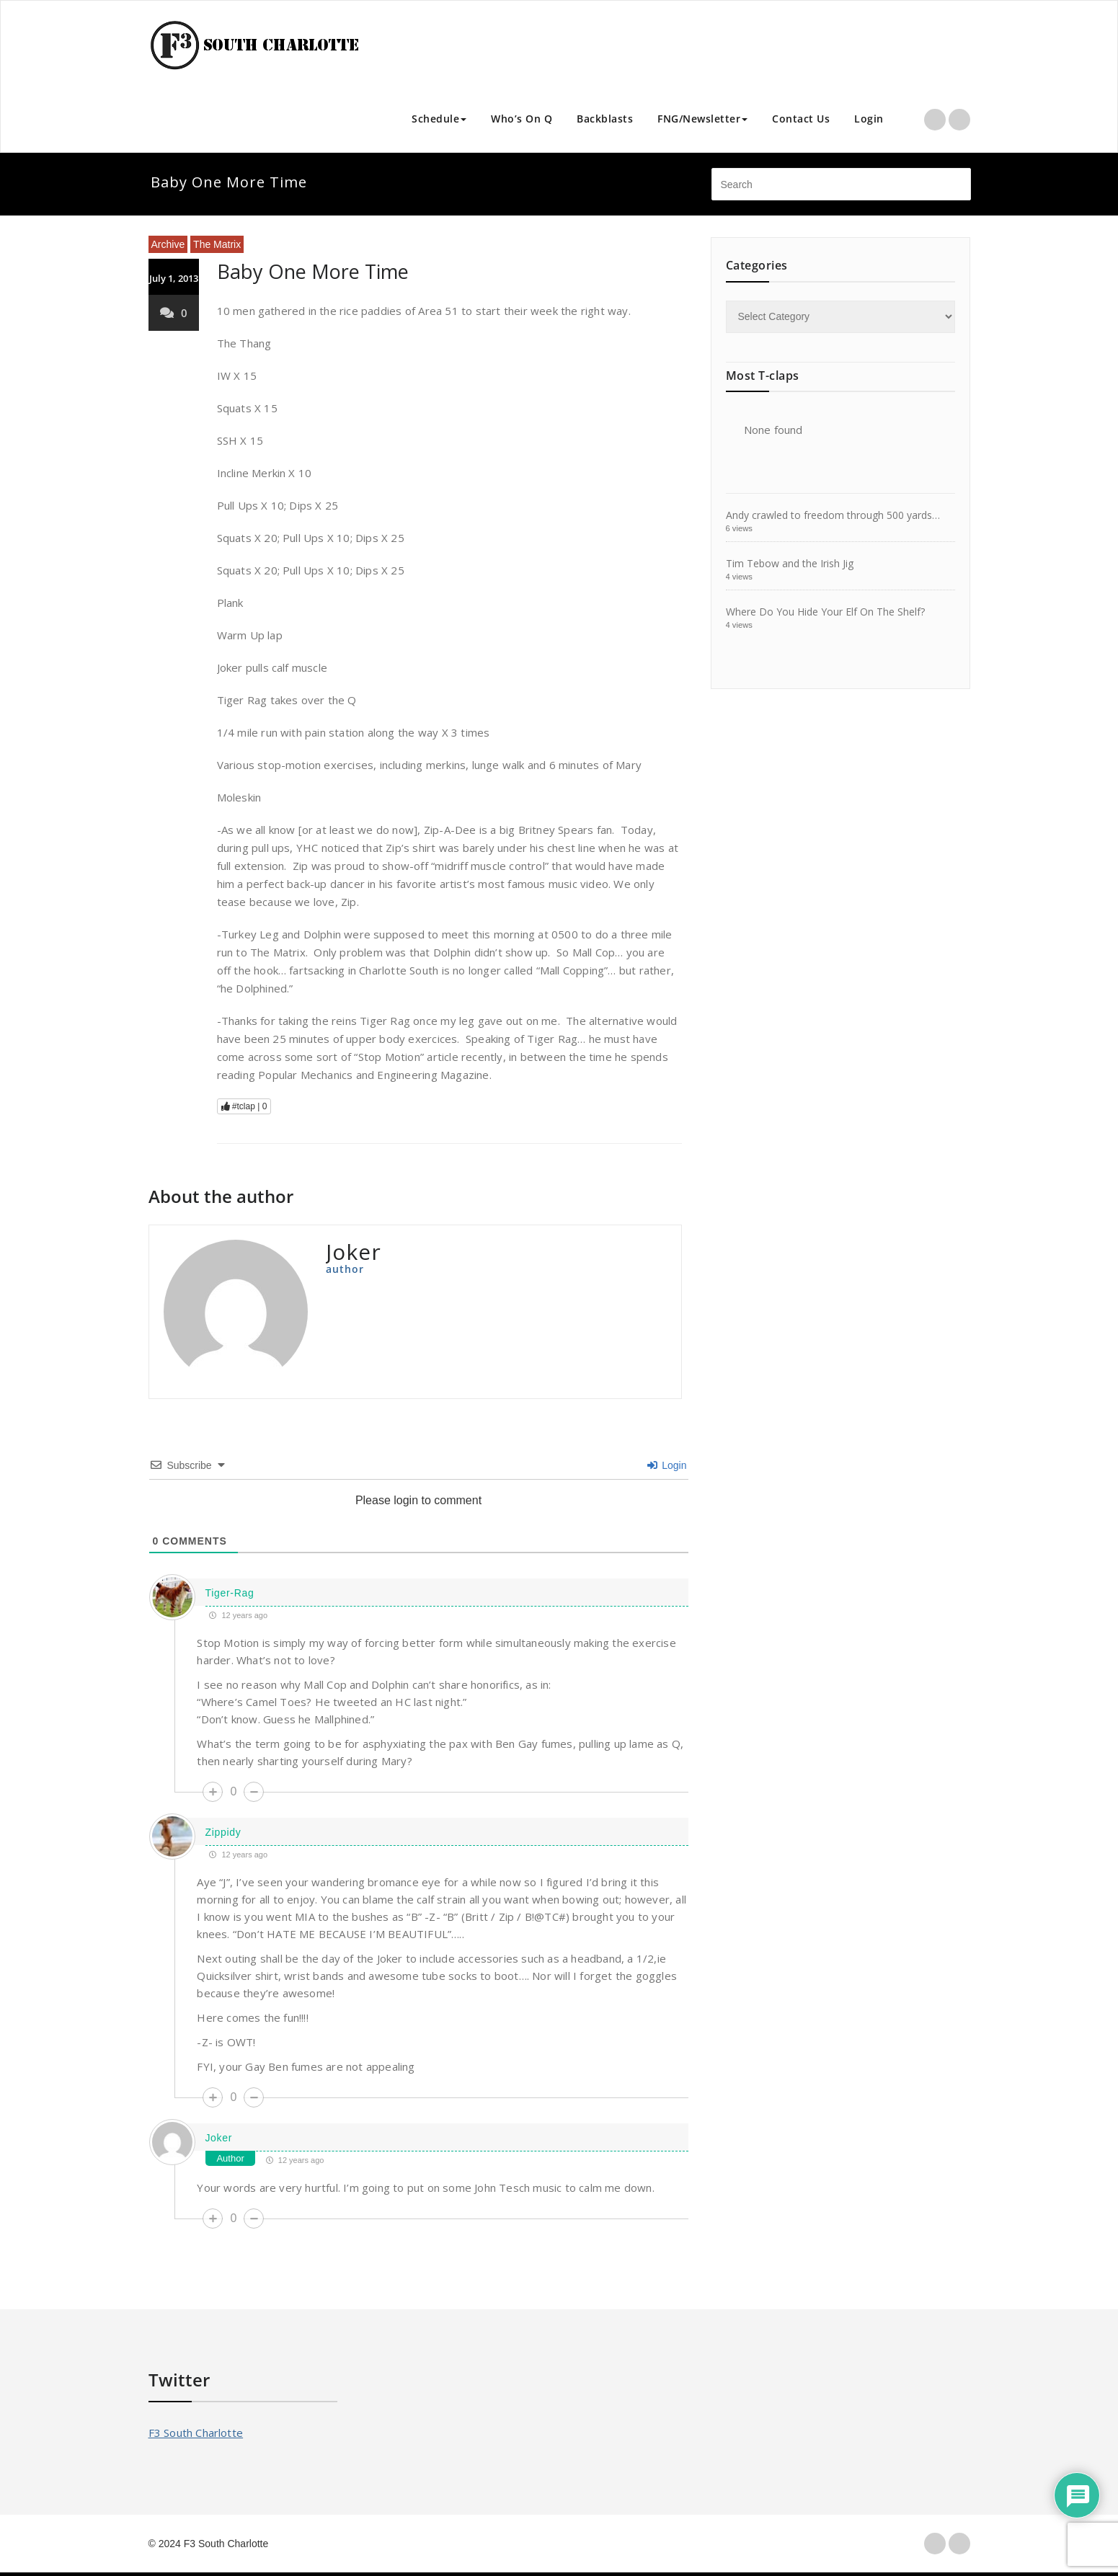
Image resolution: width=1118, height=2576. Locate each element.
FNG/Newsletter (702, 118)
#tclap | (244, 1106)
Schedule (439, 118)
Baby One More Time (313, 271)
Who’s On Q (521, 118)
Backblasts (605, 118)
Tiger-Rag (229, 1593)
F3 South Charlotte (196, 2432)
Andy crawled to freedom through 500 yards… (833, 515)
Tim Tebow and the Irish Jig (789, 563)
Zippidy (223, 1832)
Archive (168, 244)
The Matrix (217, 244)
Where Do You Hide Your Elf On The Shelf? (825, 611)
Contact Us (801, 118)
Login (869, 118)
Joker (218, 2138)
